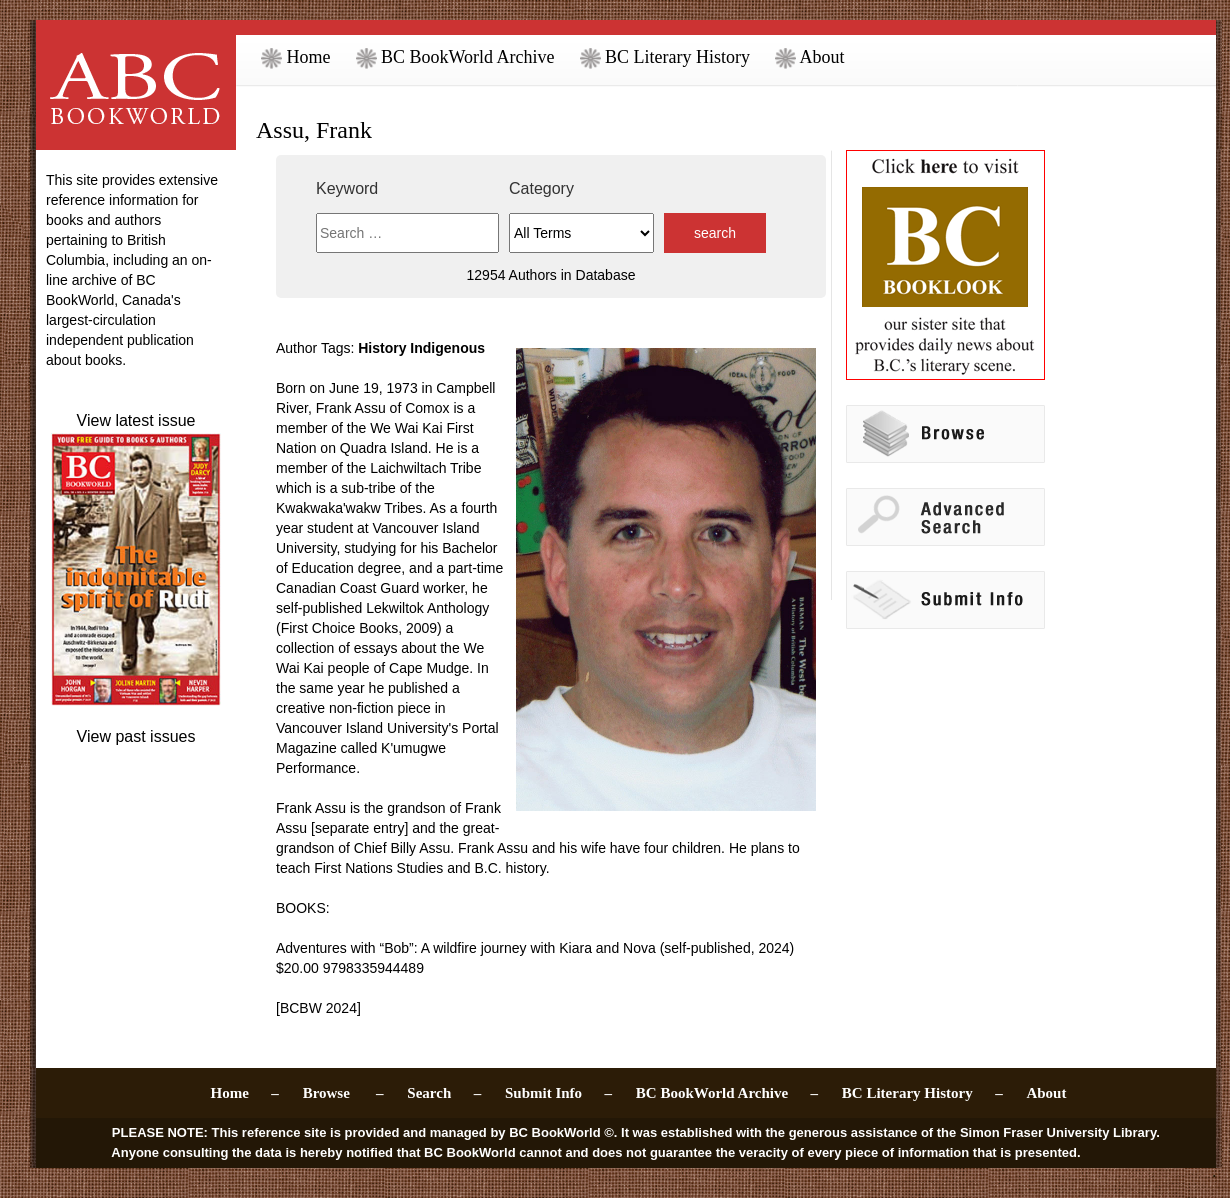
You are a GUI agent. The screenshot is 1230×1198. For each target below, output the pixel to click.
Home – (245, 1093)
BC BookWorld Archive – (727, 1093)
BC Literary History (665, 57)
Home (296, 57)
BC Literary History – (922, 1093)
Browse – (343, 1093)
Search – (444, 1093)
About (810, 57)
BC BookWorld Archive (455, 57)
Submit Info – (558, 1093)
